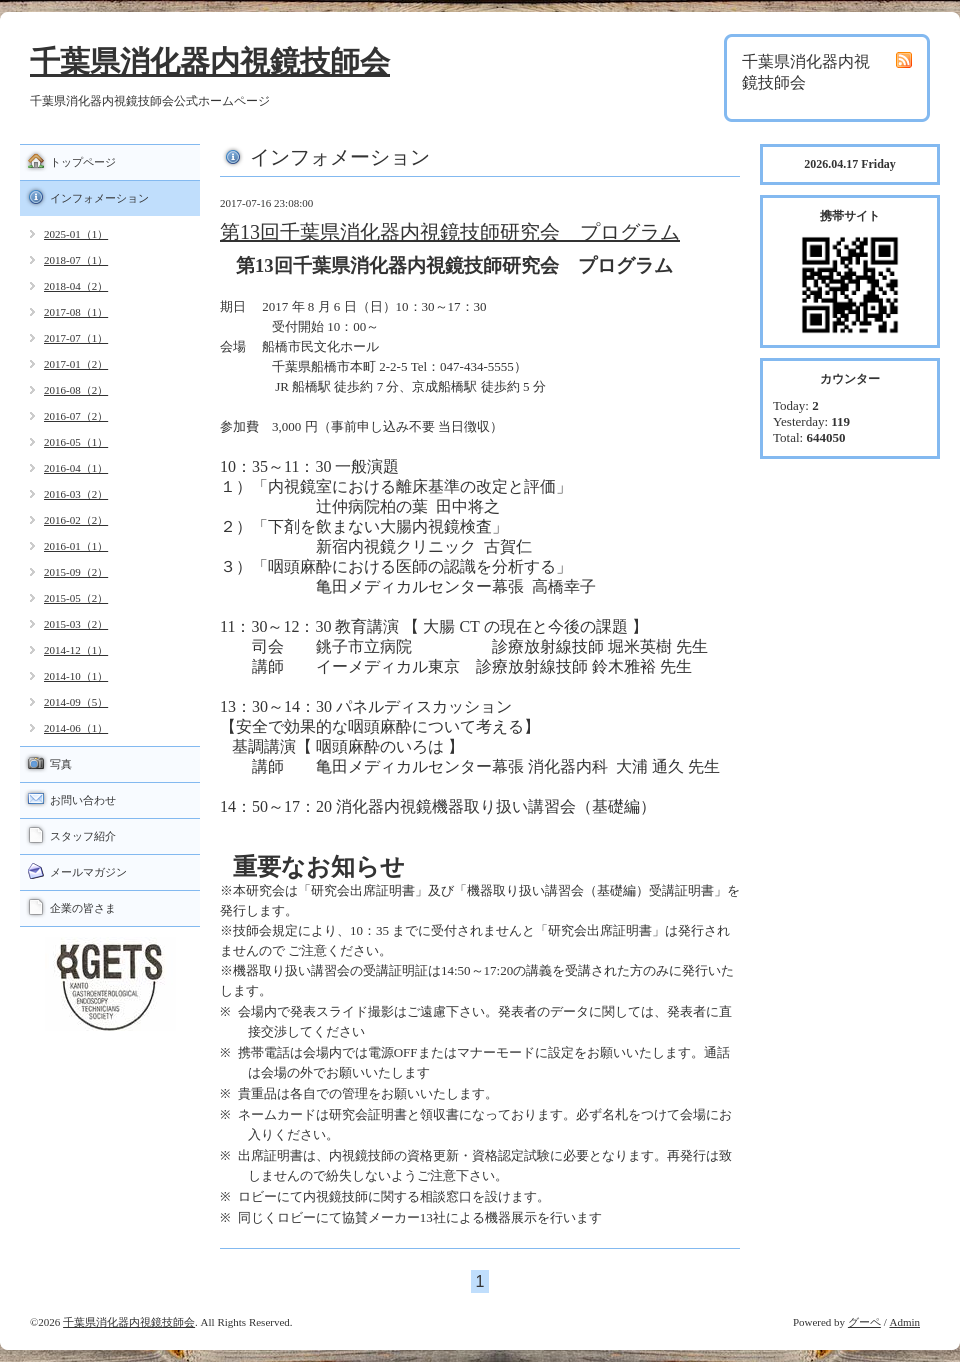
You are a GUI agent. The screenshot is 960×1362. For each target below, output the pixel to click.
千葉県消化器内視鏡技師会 (210, 61)
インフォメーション (99, 198)
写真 (61, 764)
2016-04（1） (76, 468)
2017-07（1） (76, 338)
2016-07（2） (76, 416)
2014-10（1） (76, 676)
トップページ (83, 162)
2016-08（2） (76, 390)
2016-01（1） (76, 546)
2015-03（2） (76, 624)
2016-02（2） (76, 520)
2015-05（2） (76, 598)
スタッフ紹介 (83, 836)
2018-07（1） (76, 260)
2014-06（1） (76, 728)
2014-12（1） (76, 650)
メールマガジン (88, 872)
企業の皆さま (83, 908)
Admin (904, 1322)
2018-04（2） (76, 286)
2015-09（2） (76, 572)
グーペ (864, 1322)
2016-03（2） (76, 494)
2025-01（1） (76, 234)
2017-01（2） (76, 364)
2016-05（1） (76, 442)
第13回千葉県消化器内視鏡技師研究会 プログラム (450, 232)
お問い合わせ (83, 800)
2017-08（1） (76, 312)
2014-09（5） (76, 702)
